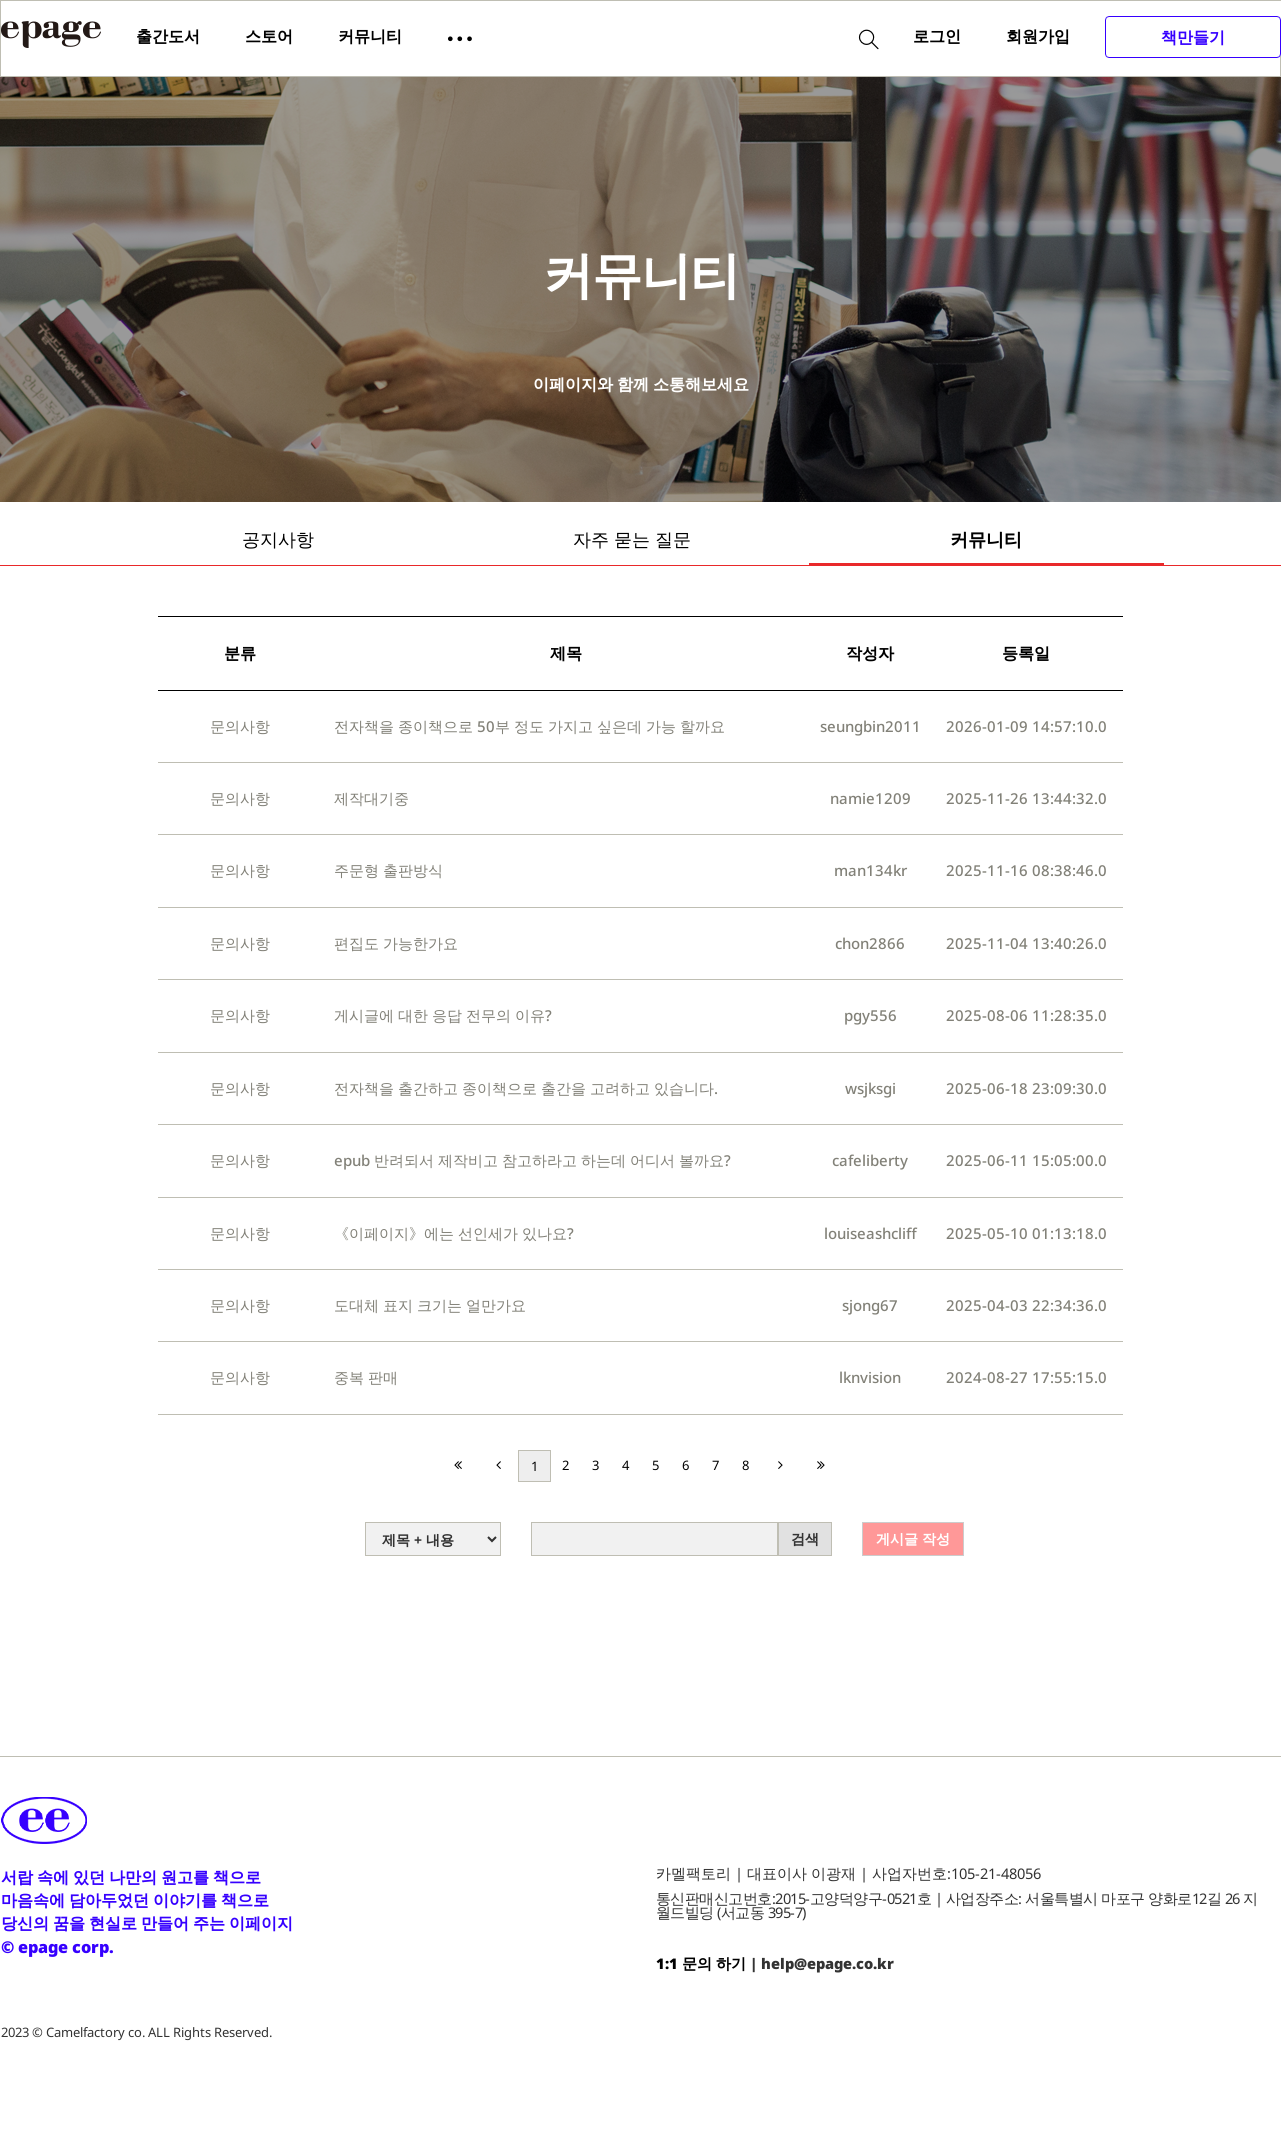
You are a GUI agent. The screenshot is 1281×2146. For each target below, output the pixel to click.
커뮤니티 (370, 36)
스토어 (269, 36)
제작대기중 (371, 798)
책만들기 (1193, 37)
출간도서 (168, 36)
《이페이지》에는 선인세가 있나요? (454, 1233)
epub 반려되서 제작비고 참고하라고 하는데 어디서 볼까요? (532, 1160)
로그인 (937, 36)
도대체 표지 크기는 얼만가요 (430, 1305)
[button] (460, 37)
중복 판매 (366, 1377)
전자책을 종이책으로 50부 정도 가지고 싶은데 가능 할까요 (529, 726)
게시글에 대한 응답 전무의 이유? (443, 1015)
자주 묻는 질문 (632, 539)
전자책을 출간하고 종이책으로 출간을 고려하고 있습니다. (526, 1088)
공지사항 (278, 539)
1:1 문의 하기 (701, 1963)
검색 (805, 1538)
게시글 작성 (913, 1538)
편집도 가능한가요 (396, 943)
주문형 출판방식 (388, 870)
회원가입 (1038, 36)
